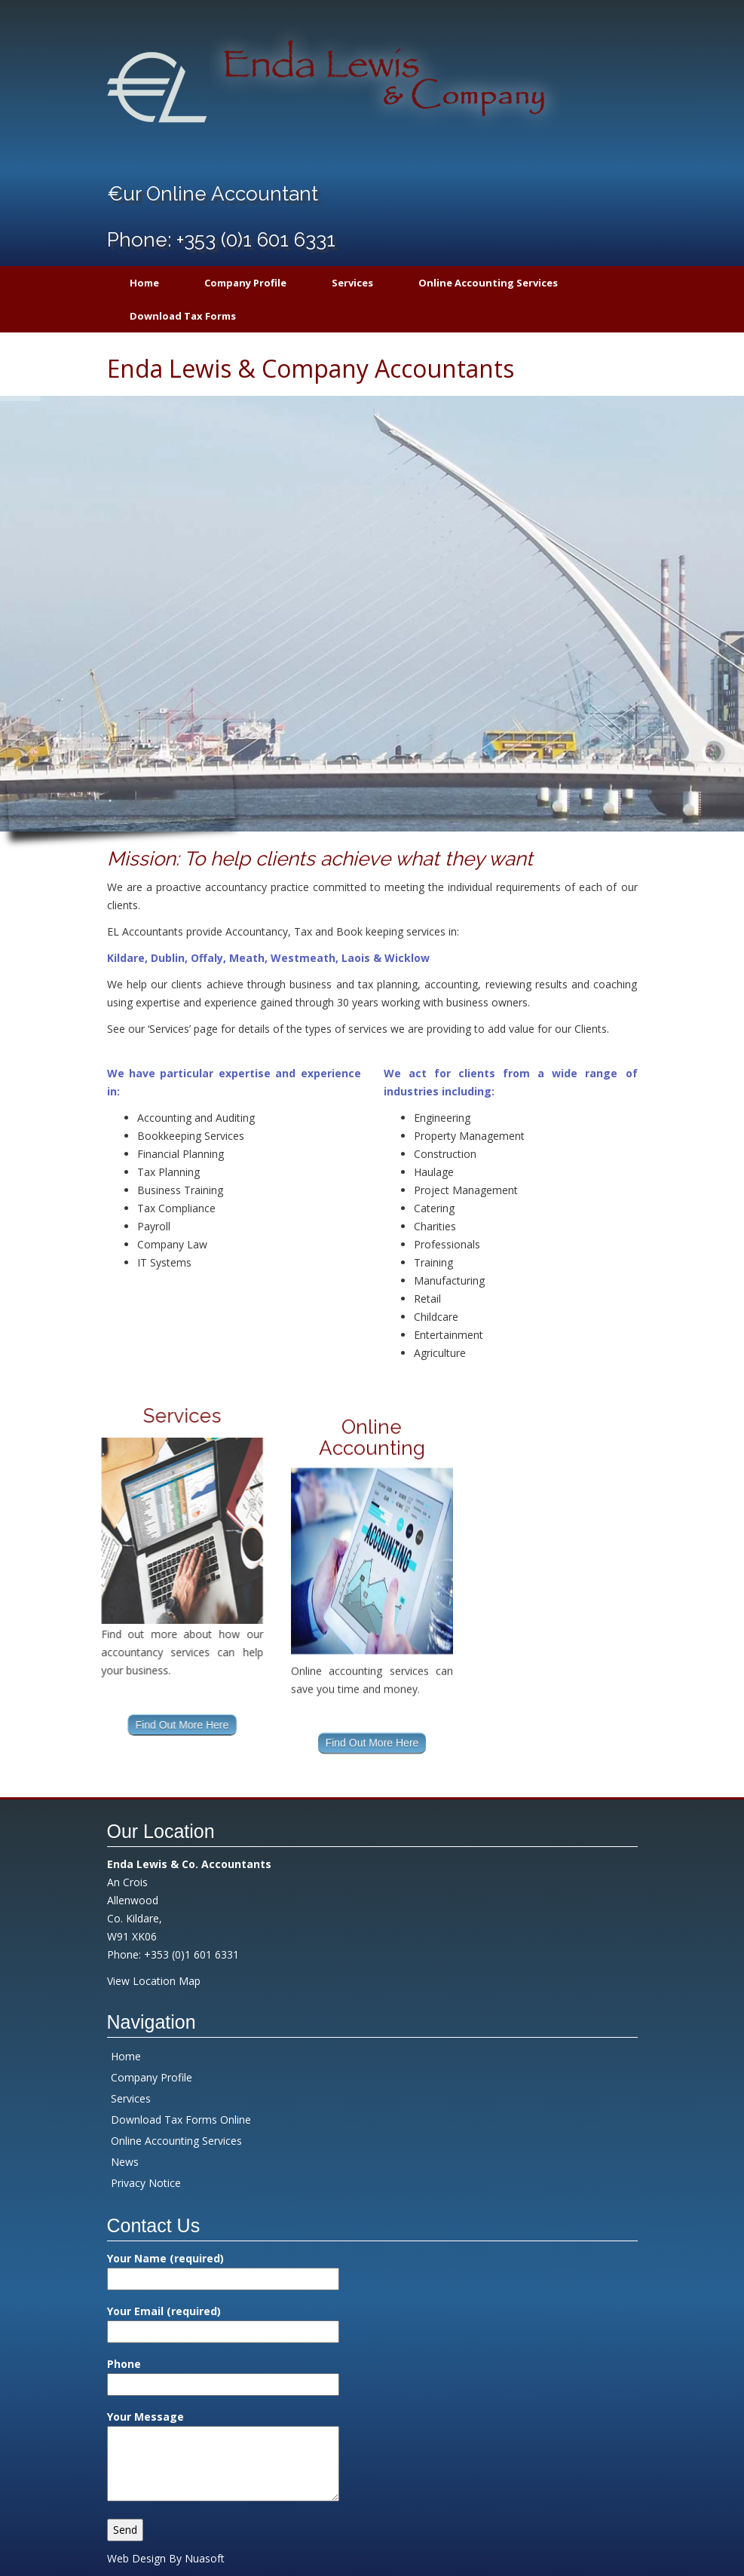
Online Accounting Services (488, 282)
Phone (223, 2374)
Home (144, 282)
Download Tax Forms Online (181, 2119)
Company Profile (245, 282)
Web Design (136, 2558)
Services (352, 282)
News (125, 2162)
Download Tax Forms (183, 316)
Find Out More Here (98, 1725)
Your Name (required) (223, 2268)
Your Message (223, 2456)
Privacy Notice (146, 2183)
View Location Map (154, 1981)
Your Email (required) (223, 2321)
